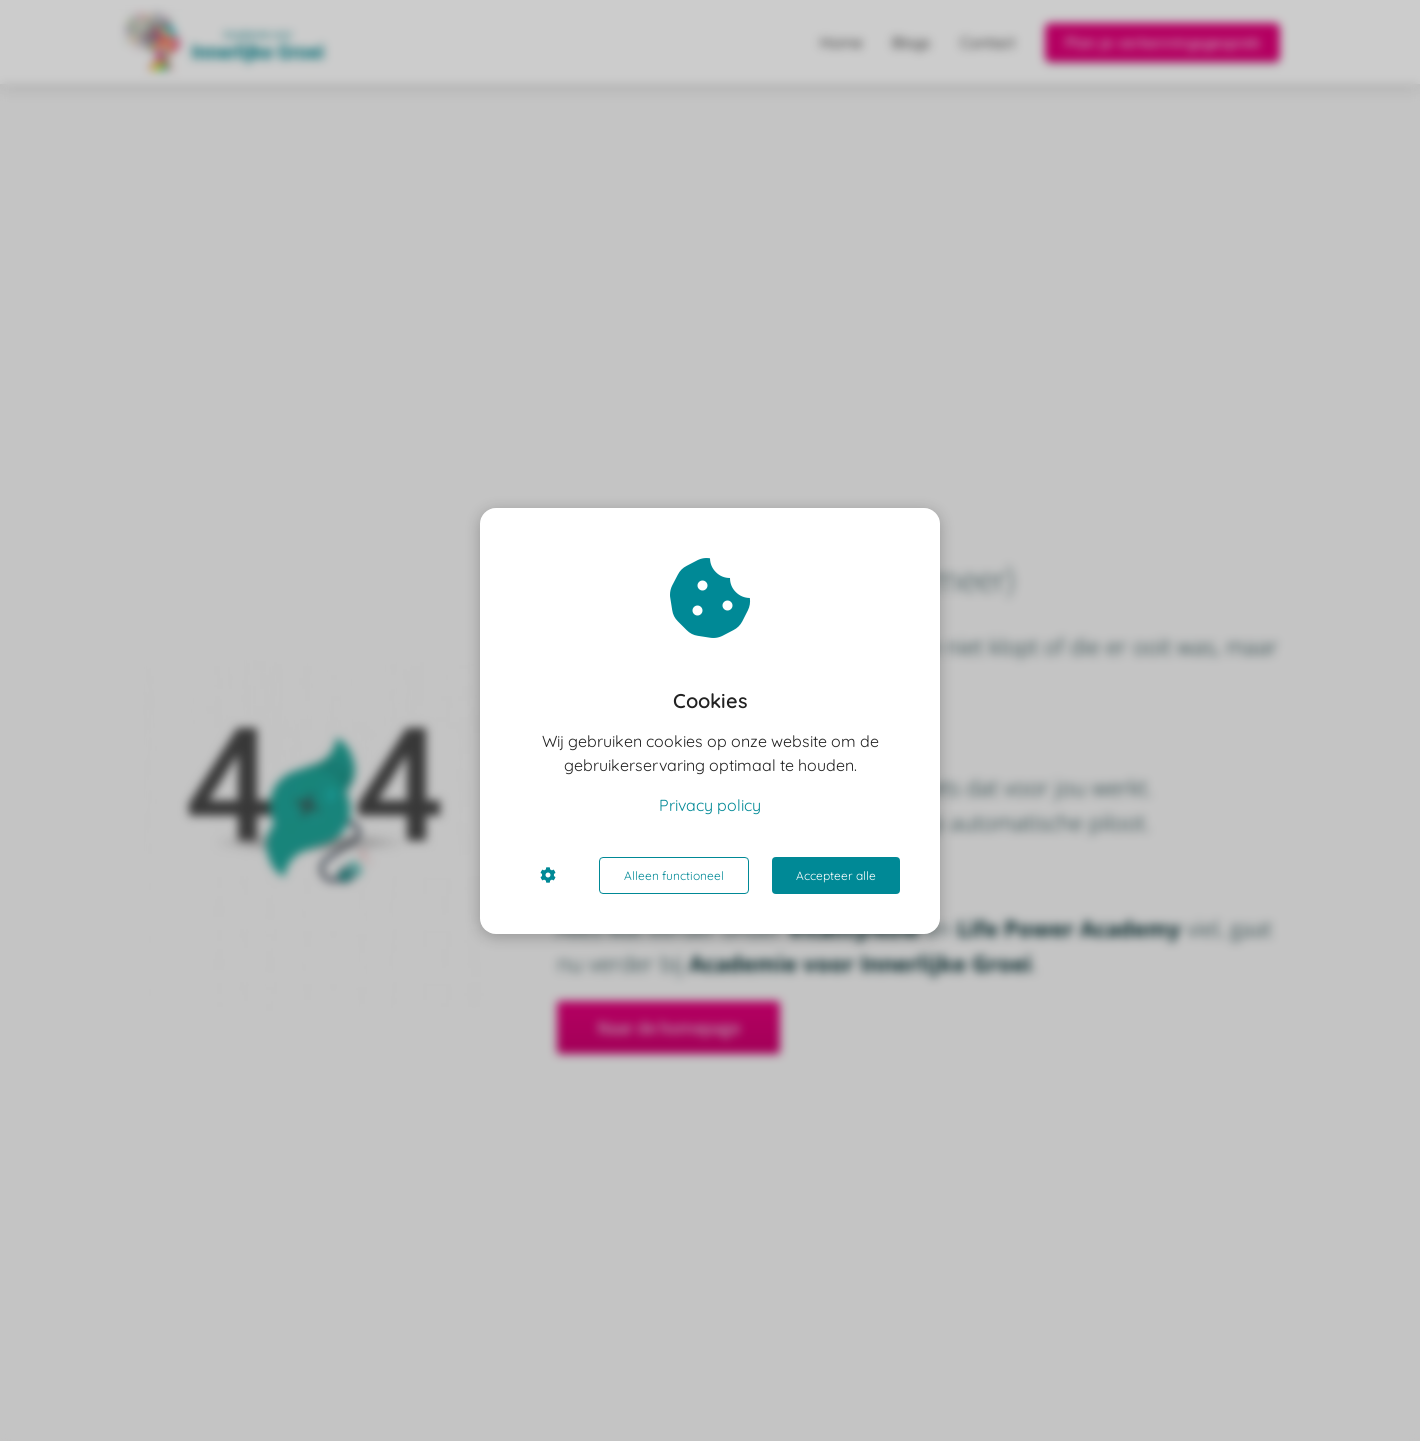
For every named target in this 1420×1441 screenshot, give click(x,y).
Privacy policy (710, 805)
